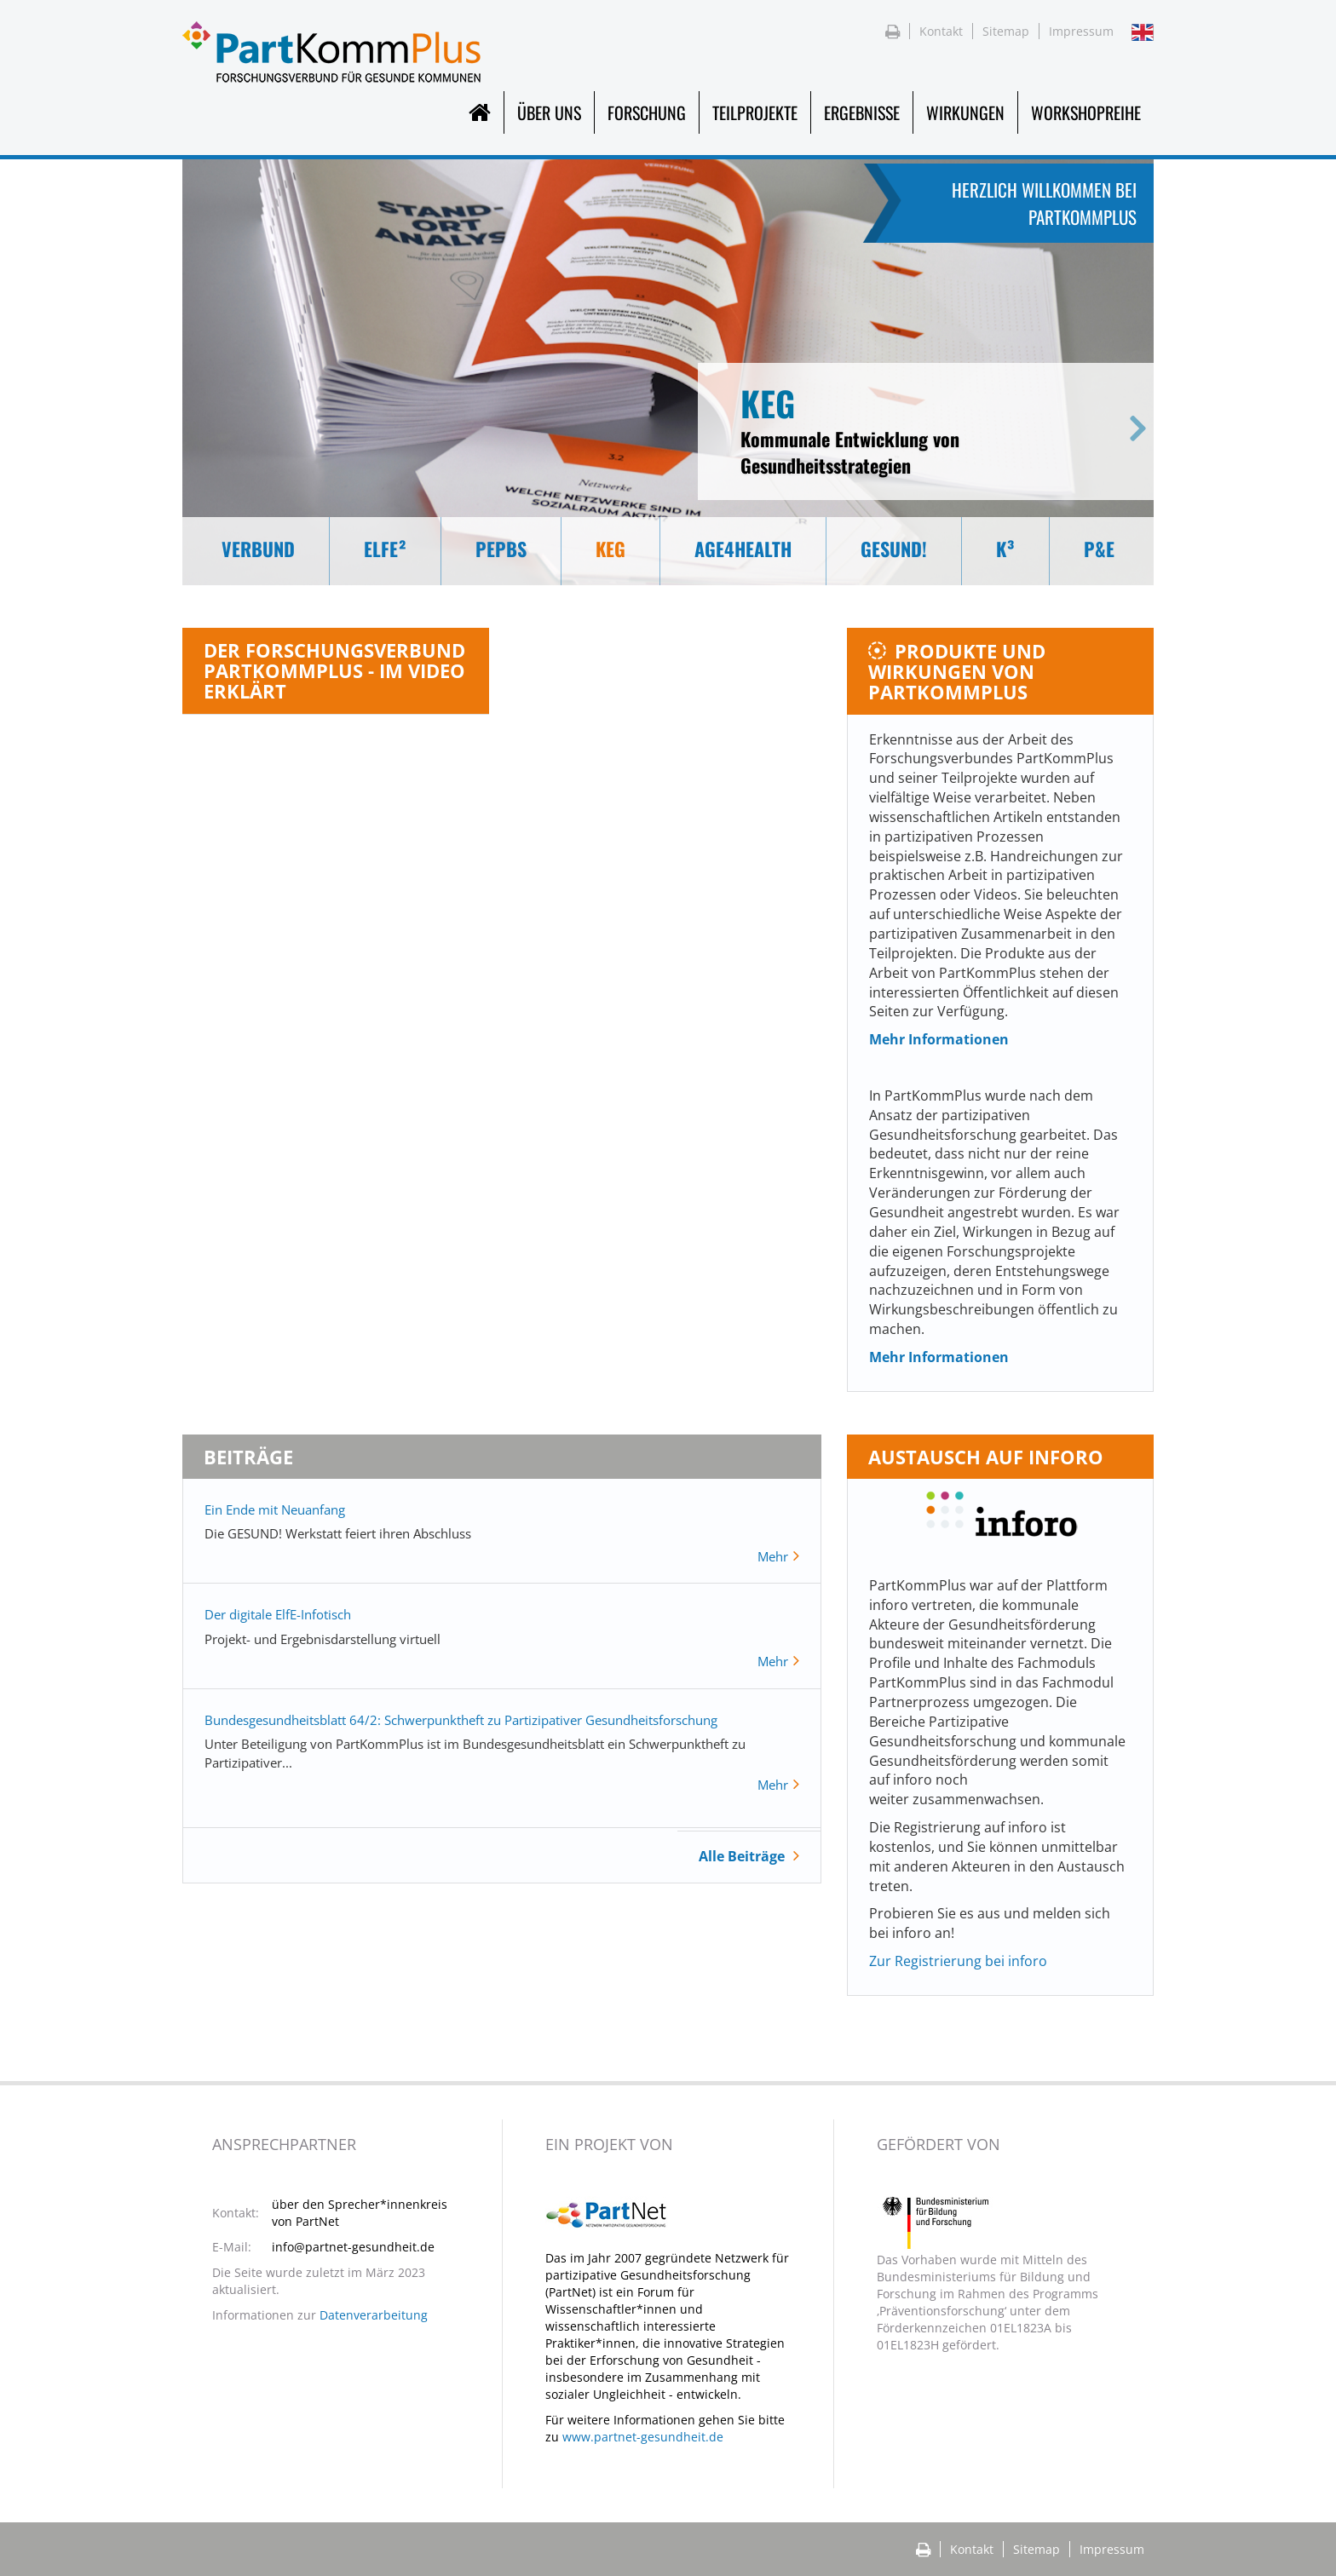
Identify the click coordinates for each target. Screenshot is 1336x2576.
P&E (1099, 548)
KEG (610, 548)
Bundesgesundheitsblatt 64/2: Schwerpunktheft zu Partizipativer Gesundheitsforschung (460, 1719)
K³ (1005, 548)
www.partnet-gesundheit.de (642, 2437)
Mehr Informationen (939, 1039)
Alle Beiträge (742, 1856)
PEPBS (501, 548)
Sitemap (1005, 31)
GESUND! (894, 548)
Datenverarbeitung (374, 2315)
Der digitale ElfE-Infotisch (277, 1614)
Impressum (1081, 31)
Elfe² (385, 548)
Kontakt (941, 31)
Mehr (774, 1556)
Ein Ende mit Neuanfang (274, 1509)
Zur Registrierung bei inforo (958, 1961)
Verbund (258, 548)
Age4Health (743, 548)
